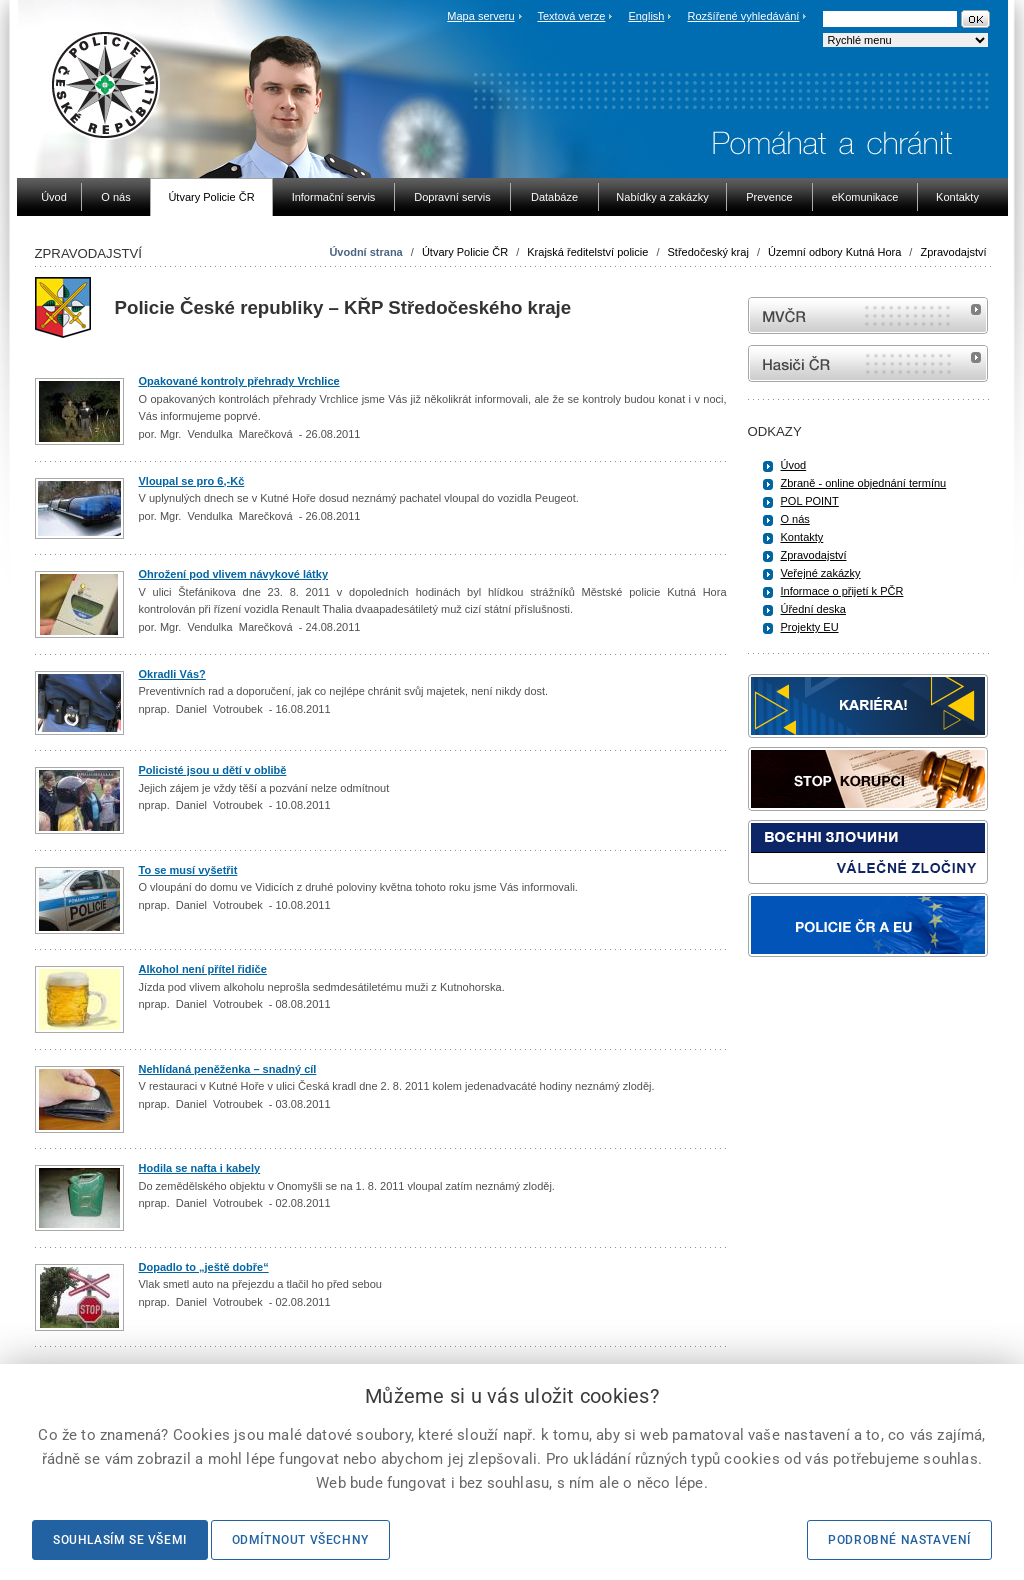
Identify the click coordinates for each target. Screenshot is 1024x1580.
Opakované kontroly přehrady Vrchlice (239, 381)
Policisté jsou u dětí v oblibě (213, 770)
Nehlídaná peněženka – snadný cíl (228, 1069)
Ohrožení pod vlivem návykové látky (234, 574)
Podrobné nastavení (899, 1540)
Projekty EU (810, 627)
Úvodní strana (365, 252)
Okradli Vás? (172, 674)
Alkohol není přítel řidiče (203, 969)
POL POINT (810, 501)
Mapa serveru (480, 16)
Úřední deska (813, 609)
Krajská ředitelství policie (587, 252)
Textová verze (571, 16)
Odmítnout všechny (300, 1540)
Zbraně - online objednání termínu (864, 483)
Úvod (794, 465)
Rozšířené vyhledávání (744, 16)
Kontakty (802, 537)
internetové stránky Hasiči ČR (868, 363)
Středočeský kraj (708, 252)
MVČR (868, 315)
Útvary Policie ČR (465, 252)
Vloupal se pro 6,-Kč (192, 481)
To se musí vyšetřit (188, 870)
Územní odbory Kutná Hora (834, 252)
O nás (795, 519)
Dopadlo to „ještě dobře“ (204, 1267)
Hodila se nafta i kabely (200, 1168)
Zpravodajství (953, 252)
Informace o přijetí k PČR (842, 591)
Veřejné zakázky (821, 573)
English (646, 16)
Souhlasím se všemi (120, 1540)
